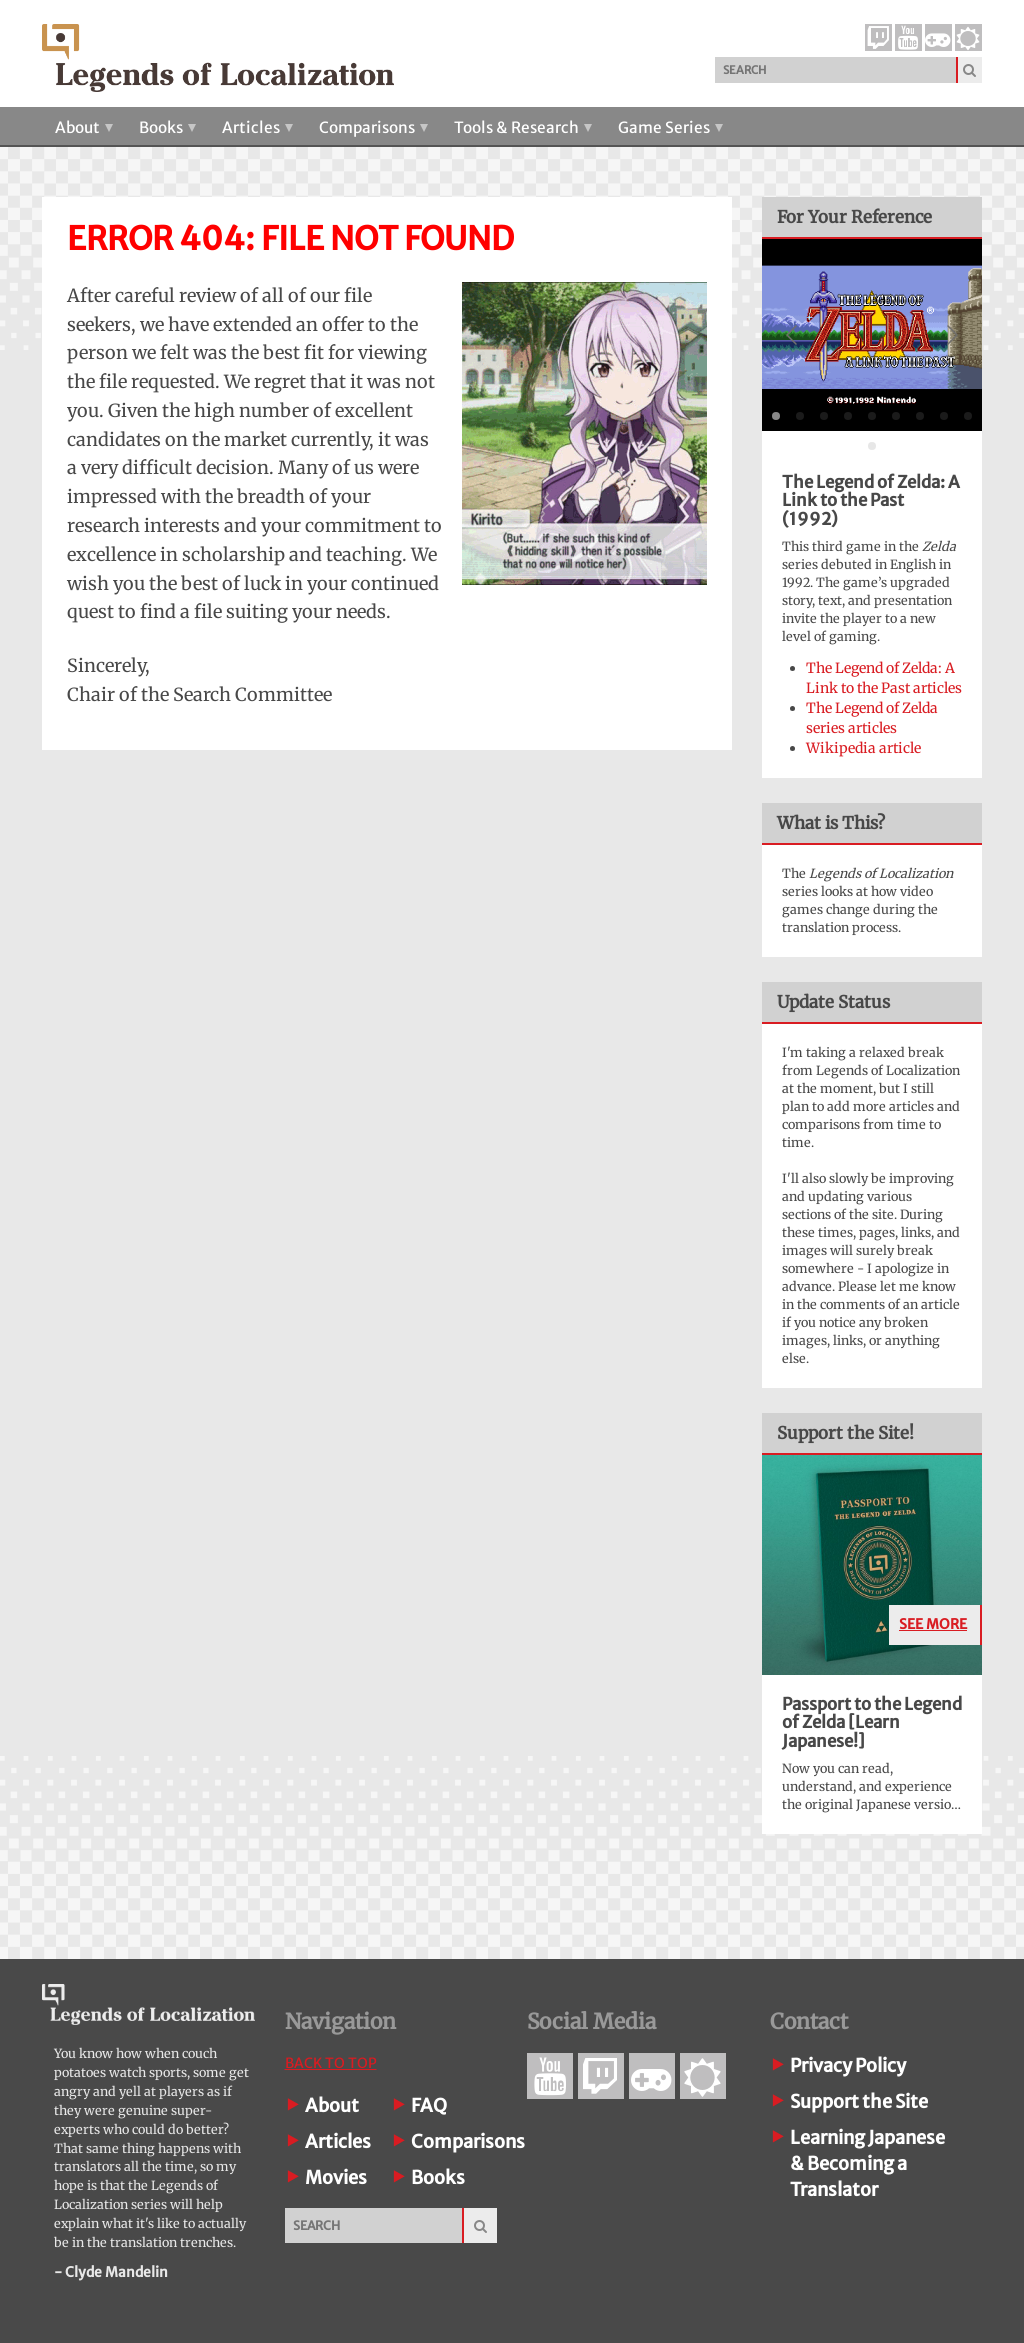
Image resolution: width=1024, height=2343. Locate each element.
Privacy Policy (848, 2065)
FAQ (429, 2105)
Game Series (670, 127)
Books (167, 127)
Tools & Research (523, 127)
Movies (336, 2177)
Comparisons (373, 127)
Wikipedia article (863, 748)
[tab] (776, 416)
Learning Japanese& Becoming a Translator (867, 2163)
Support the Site (859, 2101)
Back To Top (331, 2063)
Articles (257, 127)
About (84, 127)
